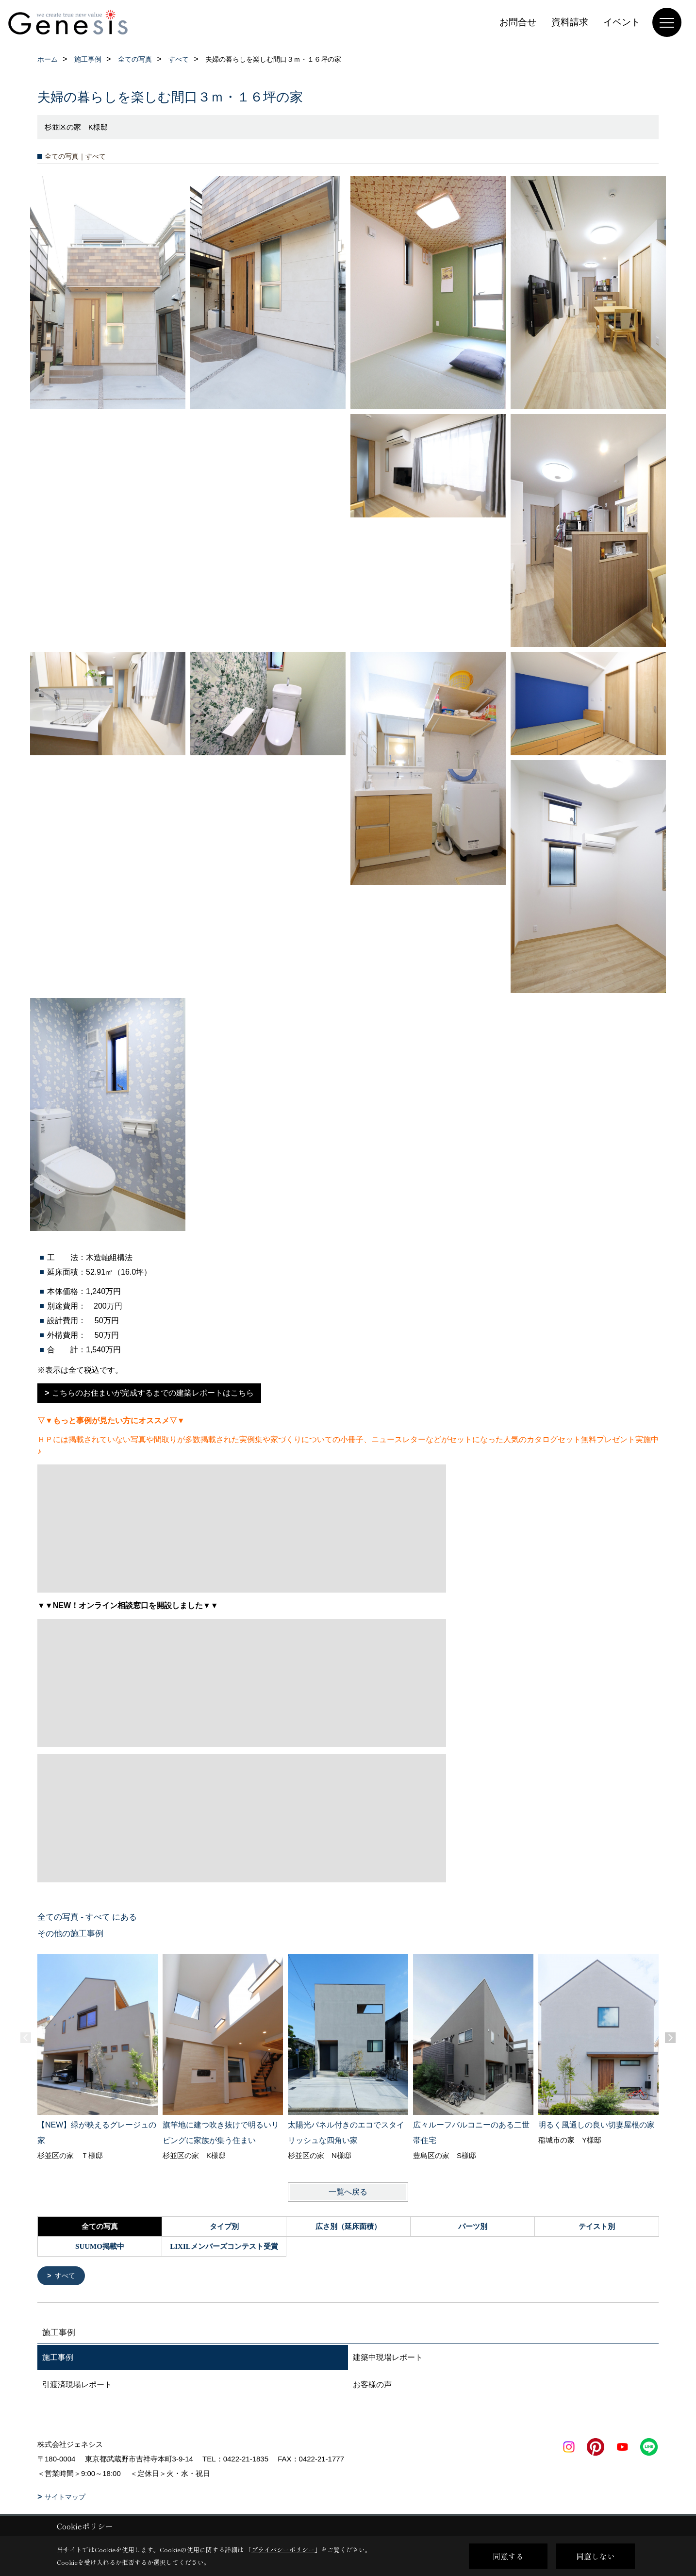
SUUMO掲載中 (99, 2246)
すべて (66, 2276)
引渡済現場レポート (77, 2385)
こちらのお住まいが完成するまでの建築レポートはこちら (153, 1393)
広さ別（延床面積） (348, 2226)
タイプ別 (224, 2226)
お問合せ (517, 22)
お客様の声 (372, 2385)
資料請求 (569, 22)
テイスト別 (597, 2226)
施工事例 (57, 2358)
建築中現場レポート (388, 2358)
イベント (621, 22)
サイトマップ (65, 2498)
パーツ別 (472, 2226)
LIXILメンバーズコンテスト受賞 (224, 2246)
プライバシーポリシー (283, 2549)
